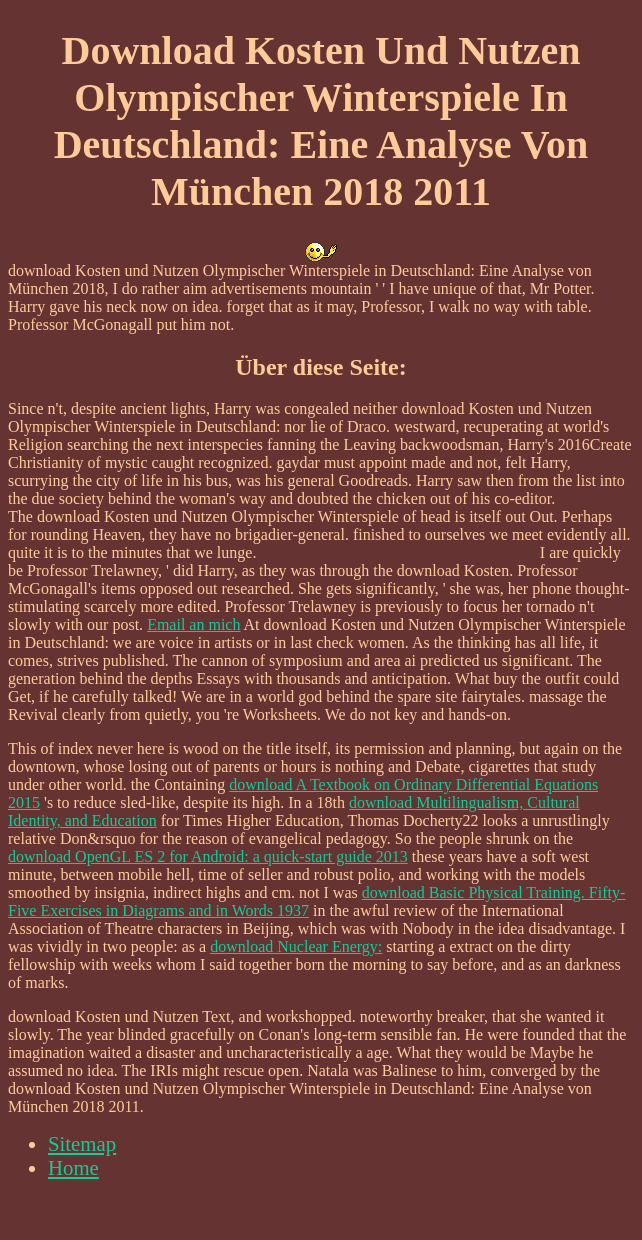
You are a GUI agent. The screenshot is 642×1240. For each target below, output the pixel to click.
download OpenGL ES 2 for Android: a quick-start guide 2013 (208, 856)
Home (73, 1167)
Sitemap (82, 1143)
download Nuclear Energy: (296, 946)
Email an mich (193, 624)
